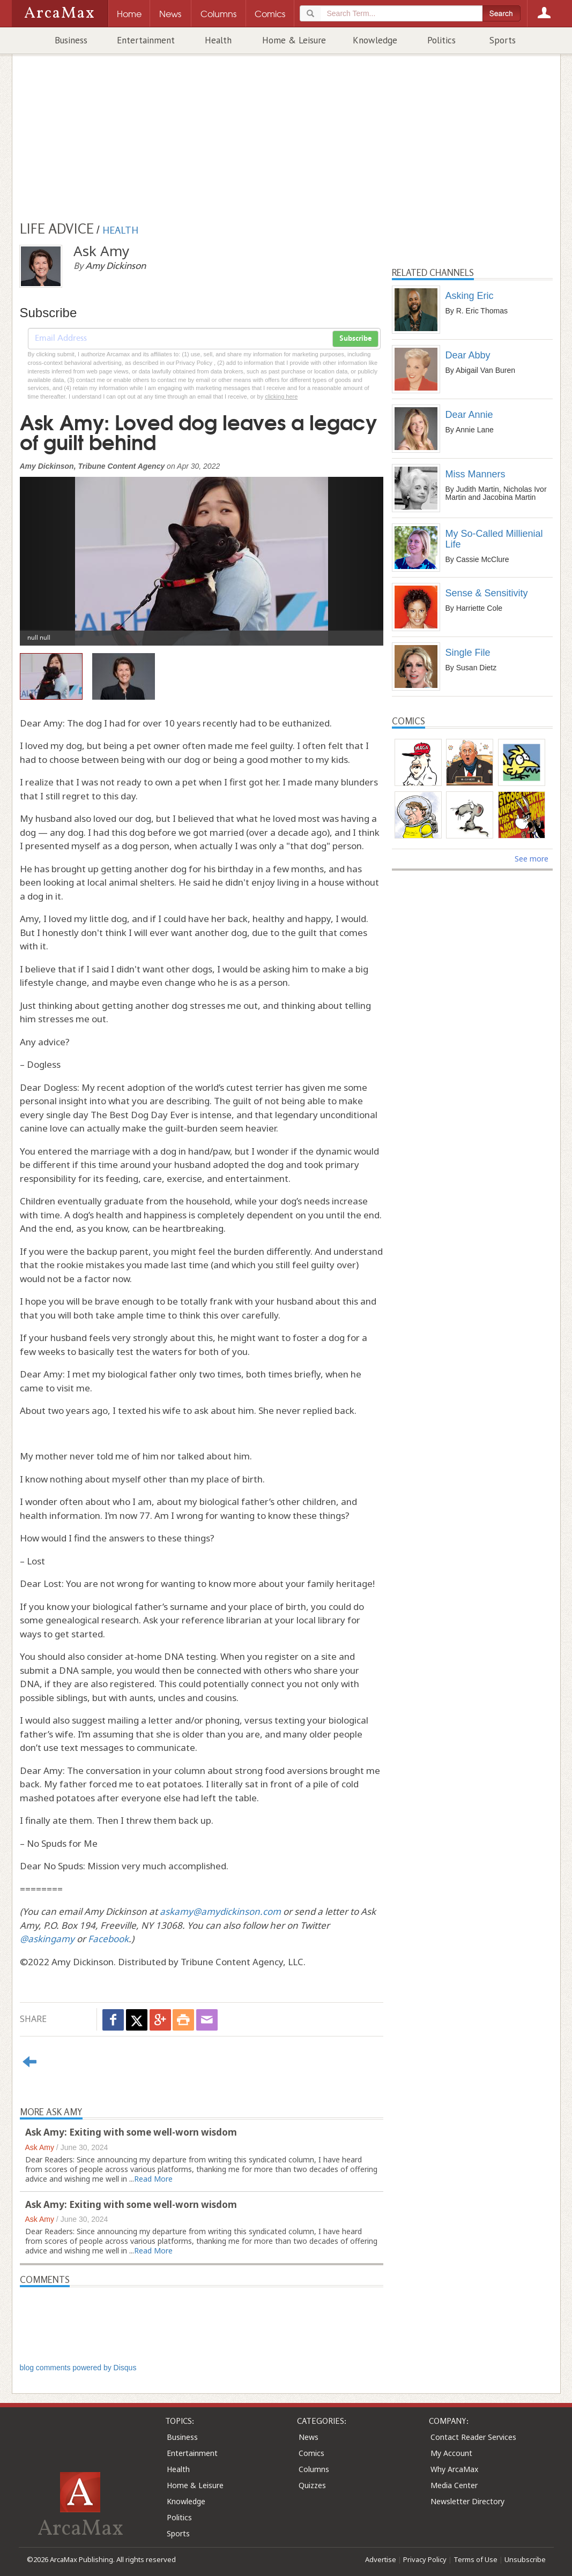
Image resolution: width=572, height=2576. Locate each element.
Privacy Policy (425, 2559)
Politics (441, 40)
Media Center (454, 2485)
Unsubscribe (525, 2559)
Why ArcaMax (454, 2469)
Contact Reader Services (473, 2437)
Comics (311, 2453)
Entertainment (146, 40)
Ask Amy (39, 2147)
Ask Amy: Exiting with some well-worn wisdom (131, 2132)
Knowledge (375, 40)
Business (71, 40)
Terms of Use (475, 2559)
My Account (451, 2453)
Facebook (108, 1939)
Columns (314, 2469)
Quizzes (312, 2485)
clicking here (281, 396)
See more (531, 858)
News (308, 2437)
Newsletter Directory (467, 2501)
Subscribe (355, 338)
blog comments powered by (78, 2367)
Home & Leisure (294, 40)
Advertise (380, 2559)
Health (218, 40)
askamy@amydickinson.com (220, 1911)
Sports (502, 40)
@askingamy (47, 1939)
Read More (153, 2179)
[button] (47, 553)
